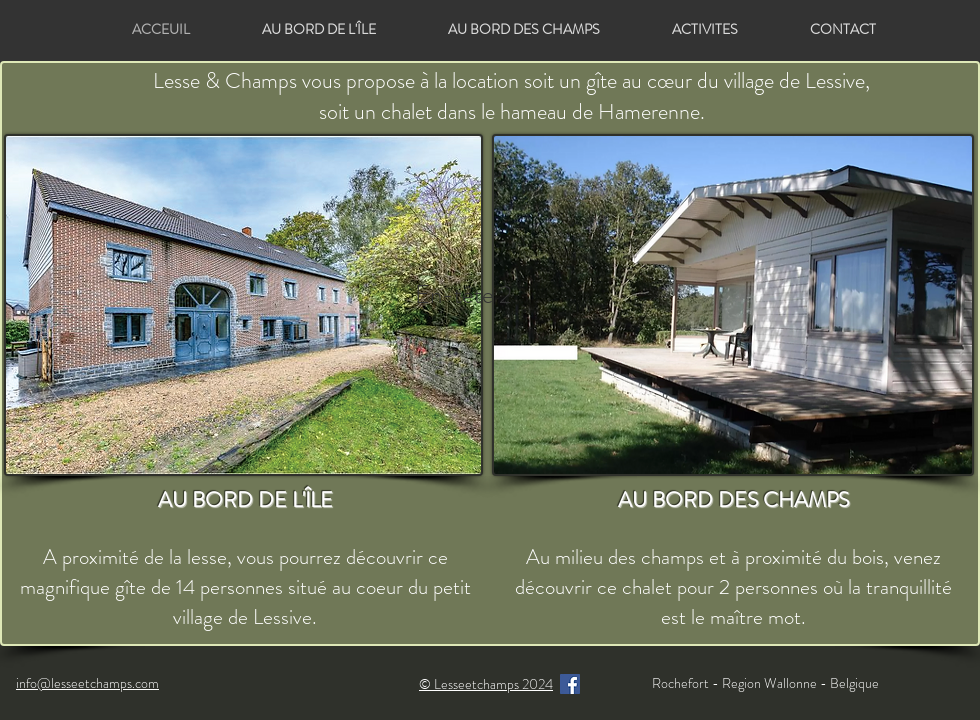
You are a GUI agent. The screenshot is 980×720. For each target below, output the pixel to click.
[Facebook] (570, 684)
